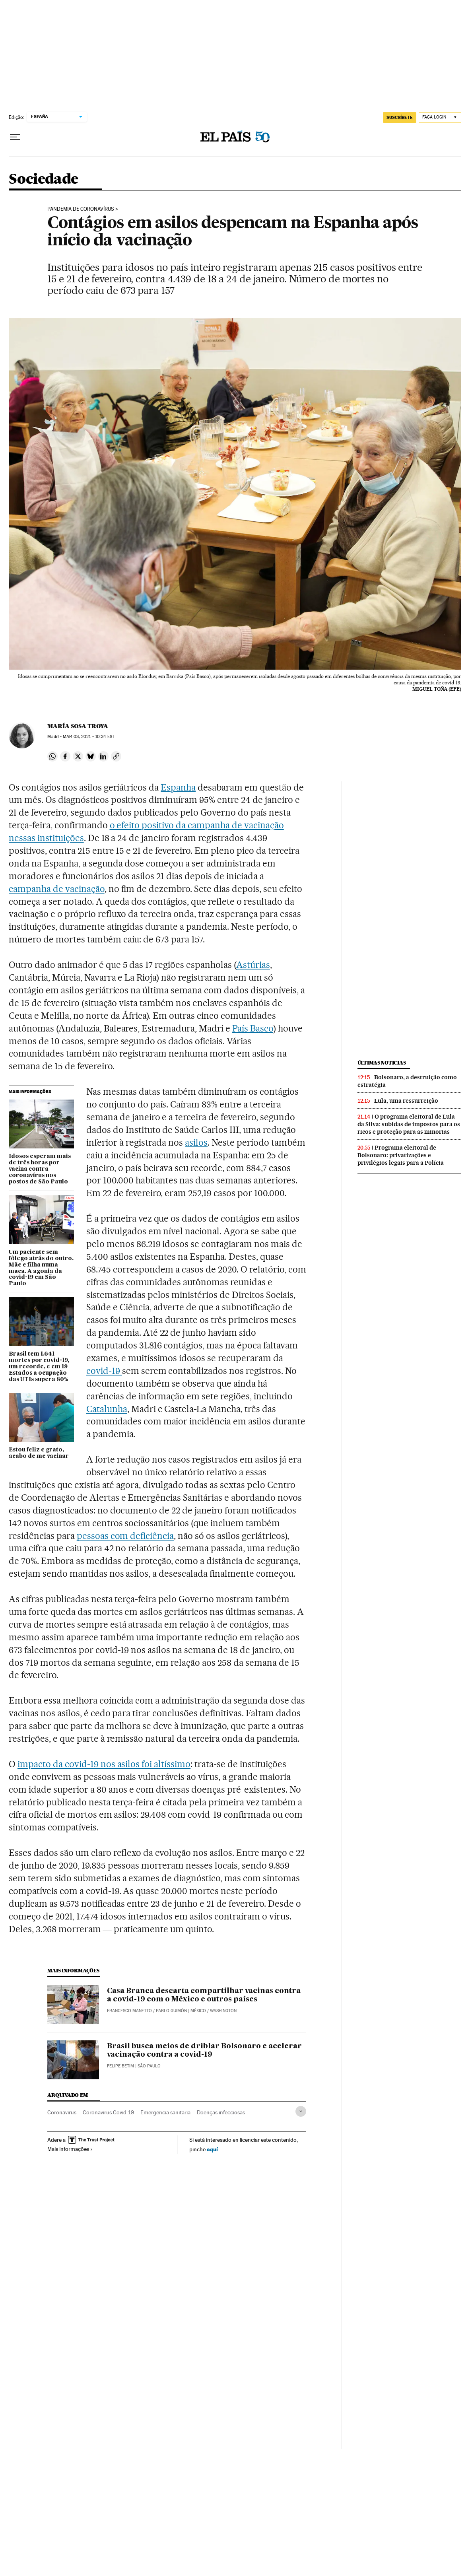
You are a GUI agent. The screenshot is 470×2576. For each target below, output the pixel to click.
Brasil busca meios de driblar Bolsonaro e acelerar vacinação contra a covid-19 (204, 2051)
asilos (196, 1142)
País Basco (252, 1028)
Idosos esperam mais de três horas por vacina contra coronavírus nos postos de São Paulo (40, 1169)
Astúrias (253, 964)
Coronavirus (61, 2112)
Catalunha (106, 1408)
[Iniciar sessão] (440, 117)
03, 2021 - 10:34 (89, 736)
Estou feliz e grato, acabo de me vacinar (39, 1453)
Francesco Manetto (129, 2010)
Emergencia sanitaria (165, 2112)
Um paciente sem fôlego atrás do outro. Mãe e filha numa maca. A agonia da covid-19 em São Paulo (41, 1268)
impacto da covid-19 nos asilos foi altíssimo (103, 1764)
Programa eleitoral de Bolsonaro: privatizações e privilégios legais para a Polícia (400, 1155)
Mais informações (70, 2149)
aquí (212, 2149)
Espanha (178, 787)
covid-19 (104, 1370)
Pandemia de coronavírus (80, 209)
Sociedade (43, 179)
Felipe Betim (120, 2066)
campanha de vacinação (57, 888)
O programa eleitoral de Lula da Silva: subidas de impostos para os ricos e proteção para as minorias (408, 1124)
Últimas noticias (381, 1063)
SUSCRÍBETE (399, 117)
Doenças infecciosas (221, 2112)
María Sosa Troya (77, 726)
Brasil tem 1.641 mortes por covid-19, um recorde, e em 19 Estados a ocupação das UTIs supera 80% (39, 1366)
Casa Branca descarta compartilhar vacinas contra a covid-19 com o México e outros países (204, 1995)
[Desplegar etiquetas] (300, 2111)
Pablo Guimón (171, 2010)
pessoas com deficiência (125, 1535)
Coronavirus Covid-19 (108, 2112)
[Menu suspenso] (15, 137)
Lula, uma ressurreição (406, 1100)
